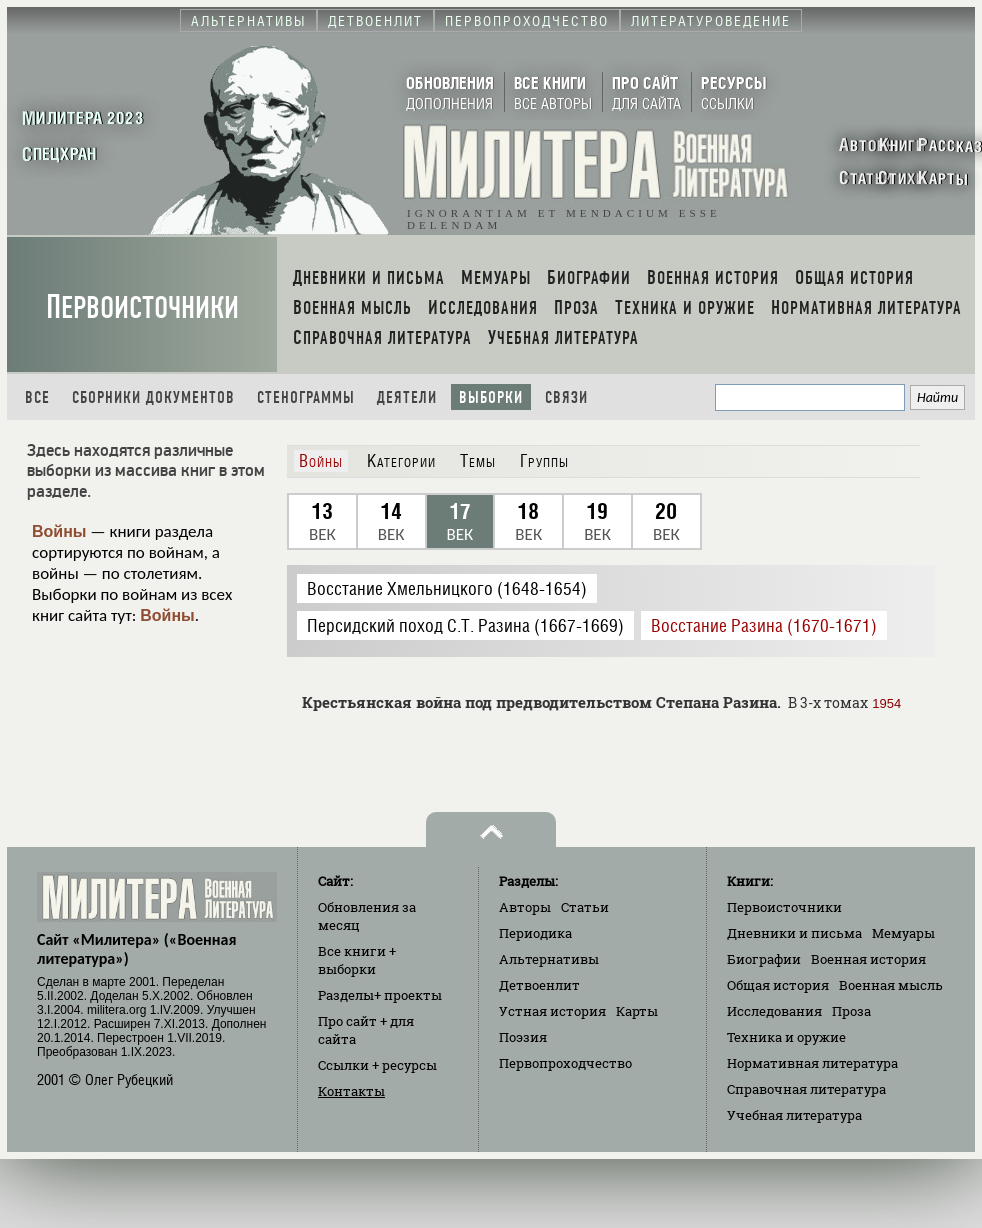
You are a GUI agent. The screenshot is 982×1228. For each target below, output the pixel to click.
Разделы (380, 995)
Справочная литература (806, 1089)
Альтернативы (549, 959)
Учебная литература (794, 1115)
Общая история (778, 985)
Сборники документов (153, 397)
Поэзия (523, 1037)
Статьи (585, 907)
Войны (59, 531)
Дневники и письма (794, 933)
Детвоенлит (539, 985)
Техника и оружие (786, 1037)
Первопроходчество (565, 1063)
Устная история (552, 1011)
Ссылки (377, 1065)
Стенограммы (306, 397)
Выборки (491, 397)
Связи (566, 397)
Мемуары (903, 933)
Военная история (868, 959)
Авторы (525, 907)
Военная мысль (891, 985)
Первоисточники (142, 307)
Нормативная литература (812, 1063)
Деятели (407, 397)
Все (37, 397)
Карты (637, 1011)
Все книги (357, 960)
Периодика (535, 933)
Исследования (774, 1011)
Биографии (764, 959)
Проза (851, 1011)
